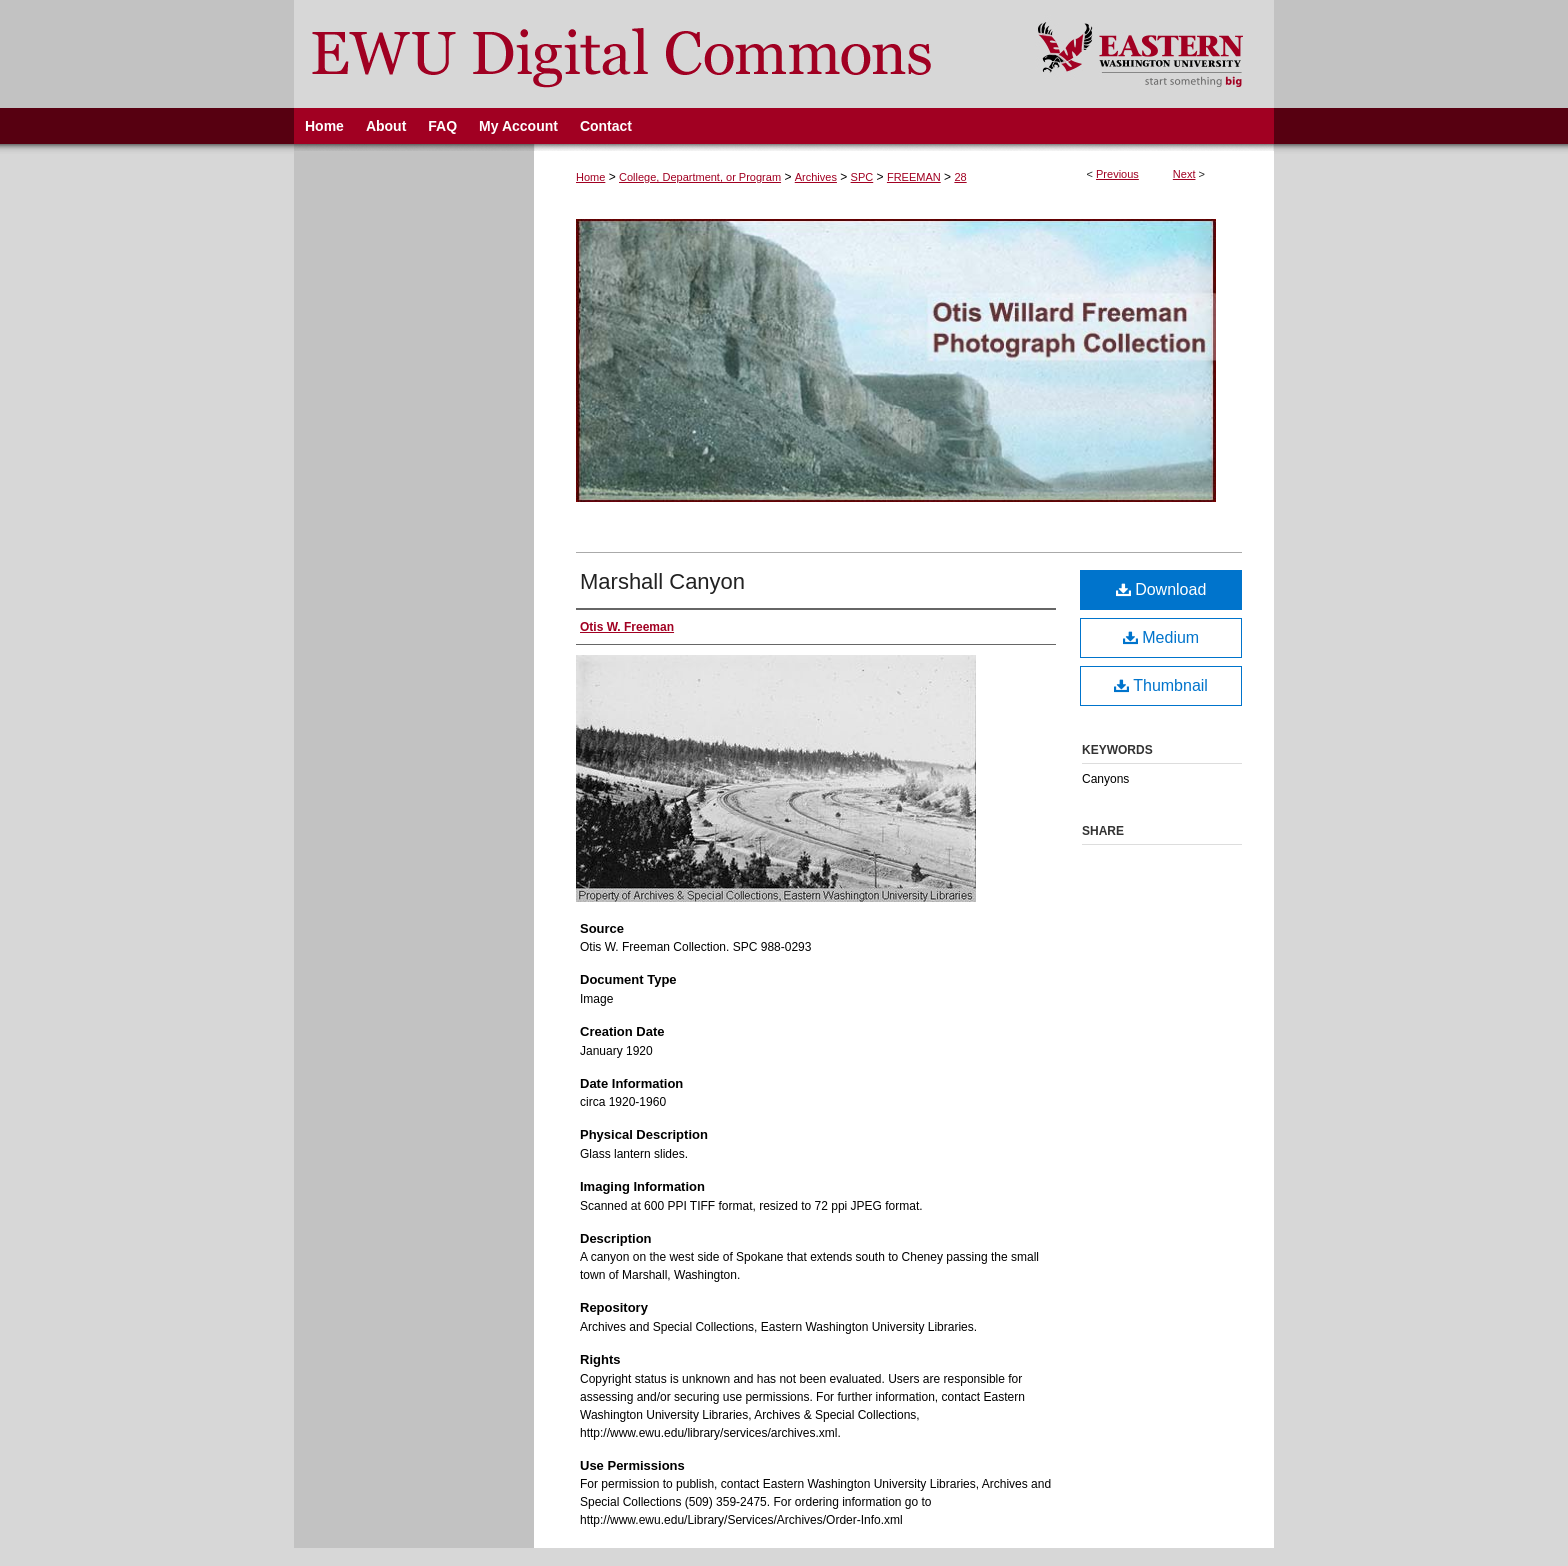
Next (1184, 174)
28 (960, 177)
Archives (816, 177)
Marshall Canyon (662, 581)
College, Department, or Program (700, 177)
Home (590, 177)
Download (1161, 589)
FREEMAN (914, 177)
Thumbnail (1161, 685)
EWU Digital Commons (652, 54)
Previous (1117, 174)
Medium (1161, 637)
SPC (862, 177)
